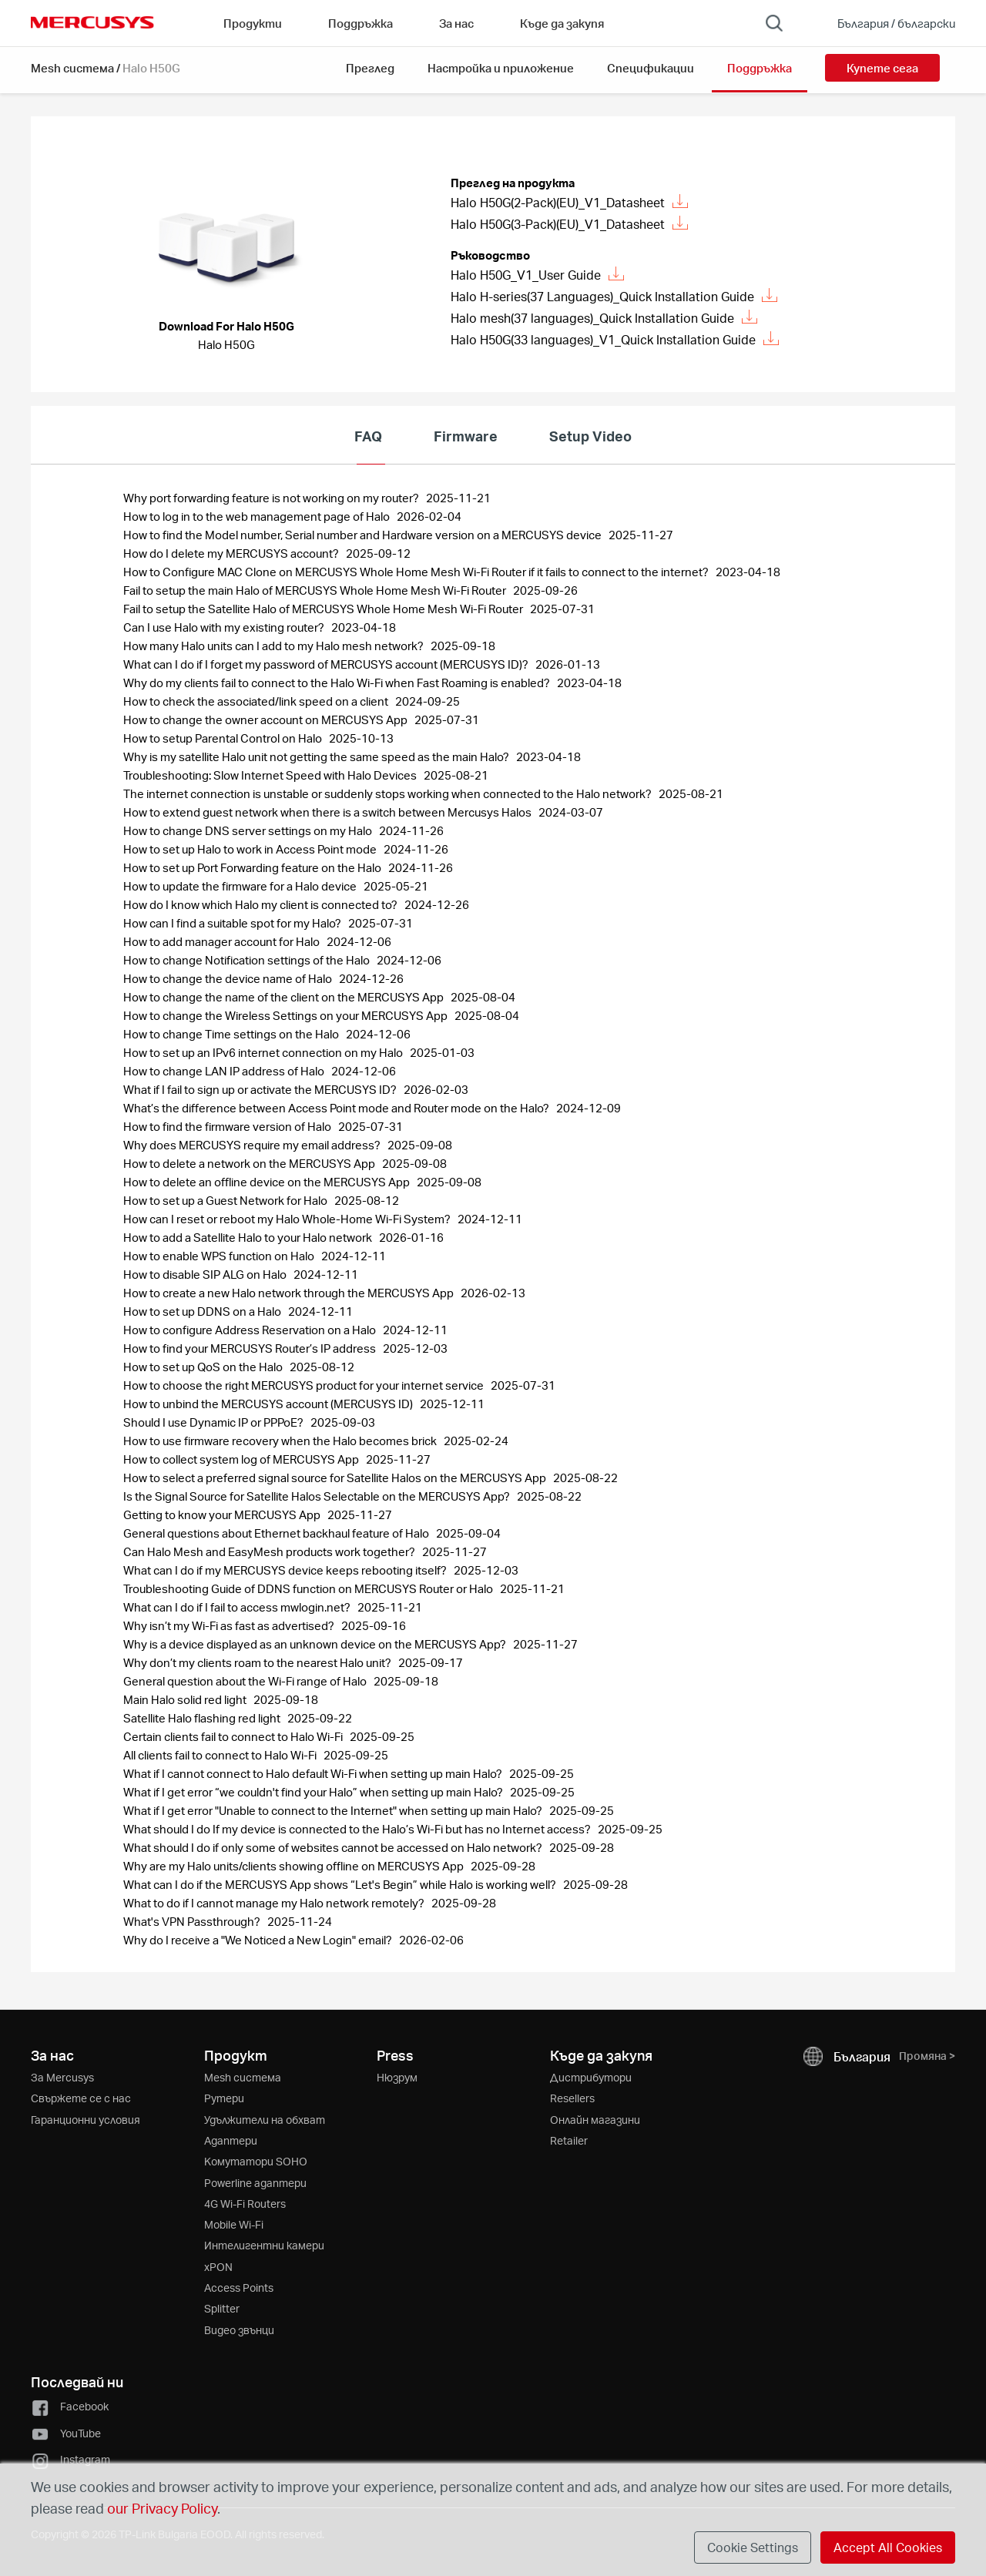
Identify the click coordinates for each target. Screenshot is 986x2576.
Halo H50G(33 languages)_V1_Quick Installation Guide (615, 339)
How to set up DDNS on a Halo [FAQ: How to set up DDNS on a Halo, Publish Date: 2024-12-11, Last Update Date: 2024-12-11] (203, 1311)
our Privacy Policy (162, 2508)
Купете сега (882, 67)
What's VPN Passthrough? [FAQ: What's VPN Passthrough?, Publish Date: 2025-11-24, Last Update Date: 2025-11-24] (193, 1921)
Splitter (222, 2308)
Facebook (70, 2406)
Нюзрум (397, 2077)
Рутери (224, 2098)
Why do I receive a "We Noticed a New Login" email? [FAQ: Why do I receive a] (258, 1939)
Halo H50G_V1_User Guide (537, 275)
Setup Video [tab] (590, 435)
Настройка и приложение (501, 67)
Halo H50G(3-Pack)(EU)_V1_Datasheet (569, 224)
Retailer (569, 2140)
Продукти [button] (252, 23)
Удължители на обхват (264, 2119)
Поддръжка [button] (360, 23)
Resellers (572, 2098)
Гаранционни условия (85, 2119)
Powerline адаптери (255, 2182)
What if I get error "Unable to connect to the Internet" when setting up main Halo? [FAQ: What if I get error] (334, 1810)
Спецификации (650, 67)
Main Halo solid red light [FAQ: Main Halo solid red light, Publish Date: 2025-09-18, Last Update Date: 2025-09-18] (186, 1699)
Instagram (70, 2459)
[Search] (774, 23)
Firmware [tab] (466, 435)
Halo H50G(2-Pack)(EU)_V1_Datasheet (569, 202)
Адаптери (230, 2140)
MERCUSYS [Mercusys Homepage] (92, 22)
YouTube (66, 2433)
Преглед (370, 67)
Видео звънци (239, 2329)
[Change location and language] (885, 23)
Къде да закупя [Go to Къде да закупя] (562, 23)
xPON (218, 2266)
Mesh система (72, 67)
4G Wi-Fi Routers (245, 2203)
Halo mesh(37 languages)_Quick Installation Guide (604, 318)
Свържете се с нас (81, 2098)
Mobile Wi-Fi (233, 2224)
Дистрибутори (591, 2077)
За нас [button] (456, 23)
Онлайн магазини (595, 2119)
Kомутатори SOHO (255, 2161)
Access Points (238, 2287)
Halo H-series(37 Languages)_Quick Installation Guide (614, 296)
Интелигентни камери (264, 2245)
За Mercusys (62, 2077)
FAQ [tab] (368, 435)
